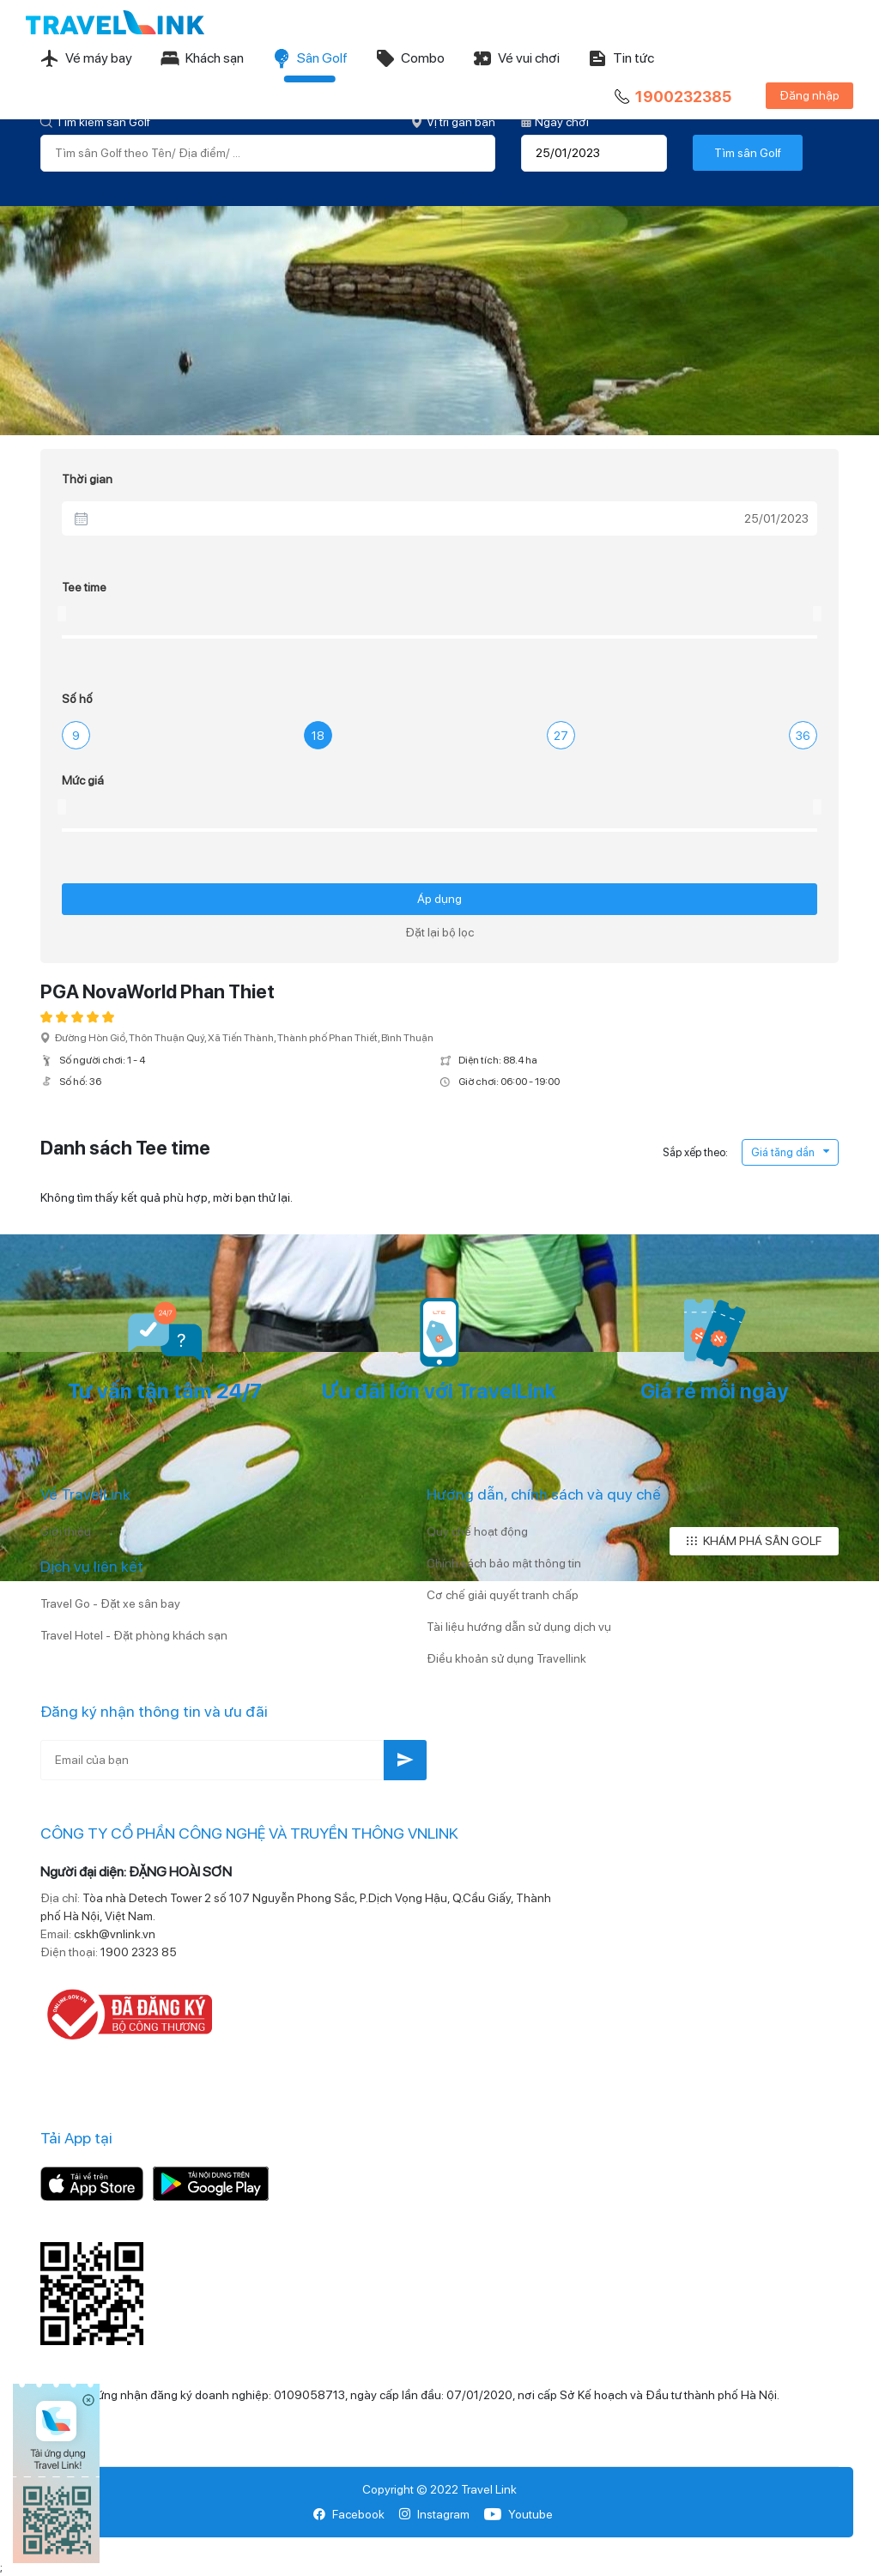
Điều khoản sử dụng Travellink (506, 1658)
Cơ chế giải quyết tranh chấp (503, 1595)
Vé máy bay (85, 58)
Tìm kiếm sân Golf (95, 122)
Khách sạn (202, 58)
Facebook (349, 2514)
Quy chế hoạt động (477, 1531)
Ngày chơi (555, 122)
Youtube (518, 2514)
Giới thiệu (65, 1531)
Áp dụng (439, 899)
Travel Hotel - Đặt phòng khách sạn (133, 1635)
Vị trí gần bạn (453, 122)
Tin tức (620, 58)
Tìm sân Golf (747, 153)
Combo (410, 58)
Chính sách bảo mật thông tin (504, 1563)
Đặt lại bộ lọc (439, 932)
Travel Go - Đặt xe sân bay (110, 1603)
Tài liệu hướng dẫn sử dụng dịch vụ (519, 1626)
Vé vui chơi (516, 58)
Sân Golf (309, 58)
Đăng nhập (809, 95)
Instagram (434, 2514)
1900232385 (671, 97)
